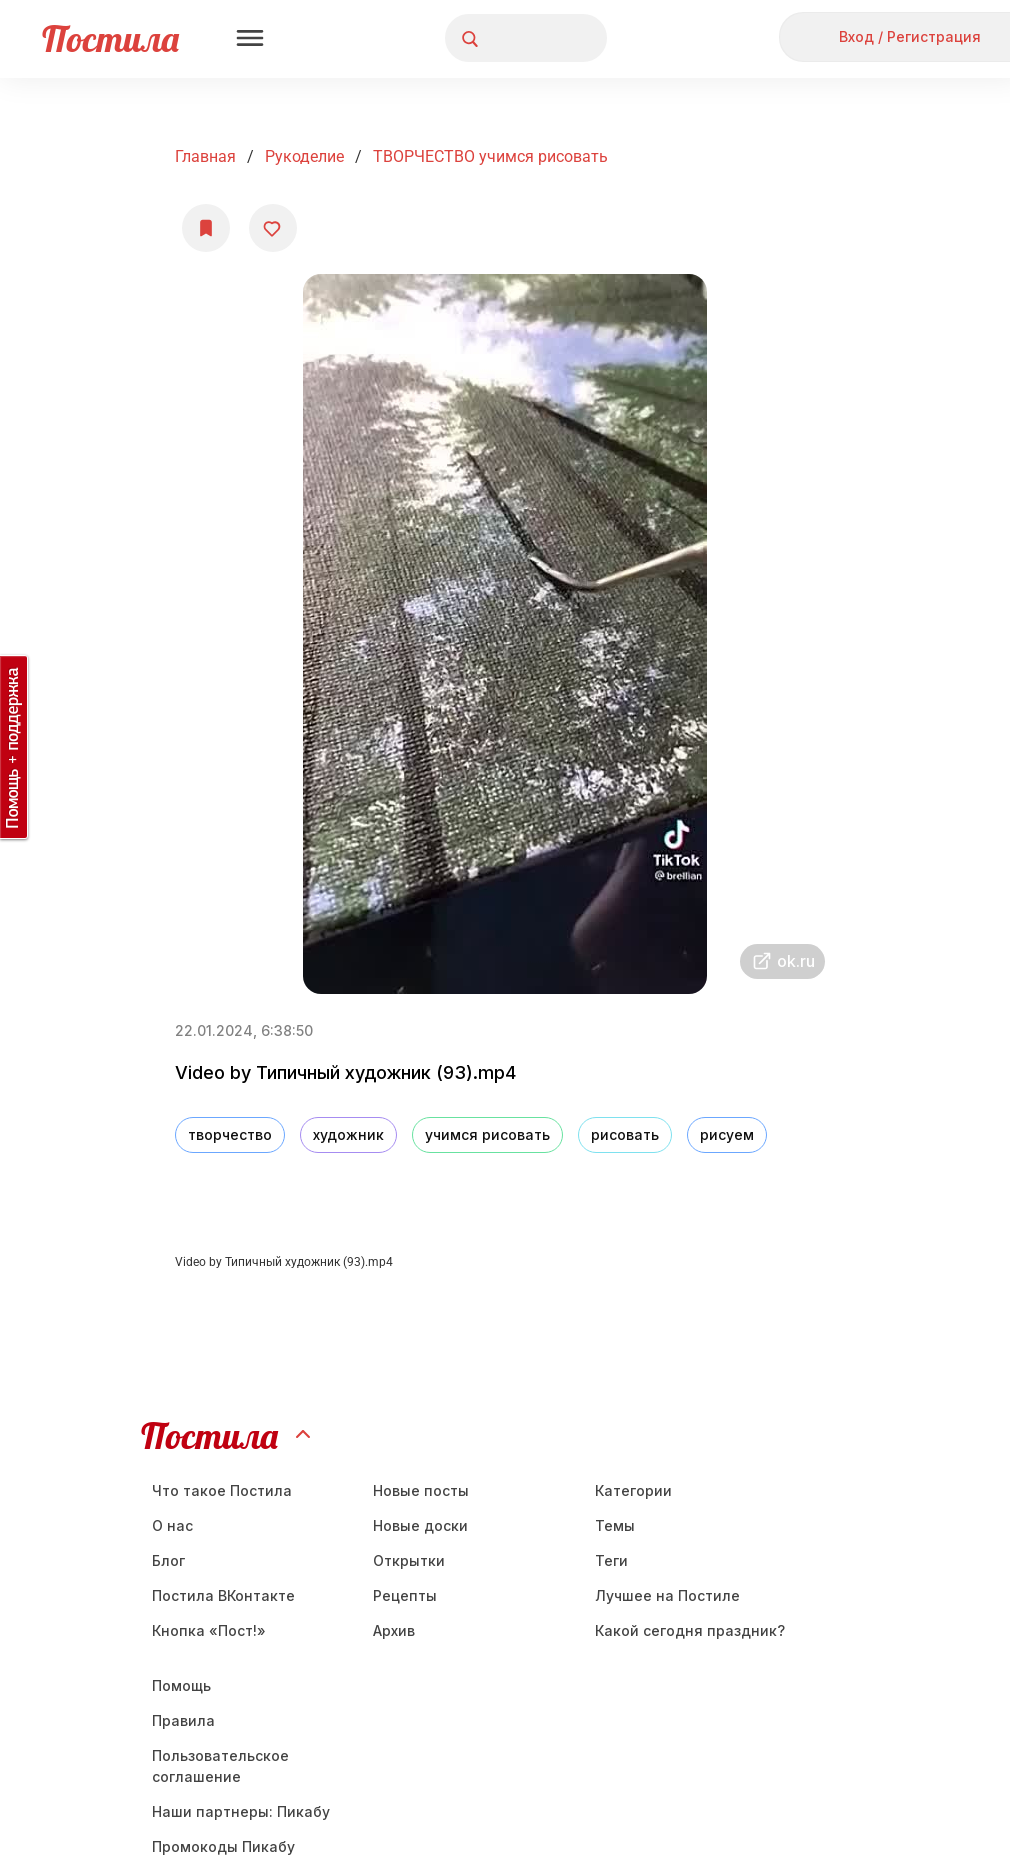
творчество (230, 1134)
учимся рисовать (487, 1134)
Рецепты (405, 1595)
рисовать (625, 1134)
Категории (633, 1490)
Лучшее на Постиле (667, 1595)
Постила (110, 38)
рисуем (727, 1134)
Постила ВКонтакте (223, 1595)
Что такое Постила (222, 1490)
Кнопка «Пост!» (209, 1630)
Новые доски (420, 1525)
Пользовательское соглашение (220, 1766)
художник (348, 1134)
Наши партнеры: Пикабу (241, 1811)
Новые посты (421, 1490)
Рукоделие (304, 156)
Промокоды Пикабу (223, 1846)
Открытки (409, 1560)
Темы (615, 1525)
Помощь (181, 1685)
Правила (183, 1720)
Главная (205, 156)
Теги (611, 1560)
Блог (168, 1560)
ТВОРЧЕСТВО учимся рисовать (490, 156)
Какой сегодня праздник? (690, 1630)
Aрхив (394, 1630)
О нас (172, 1525)
